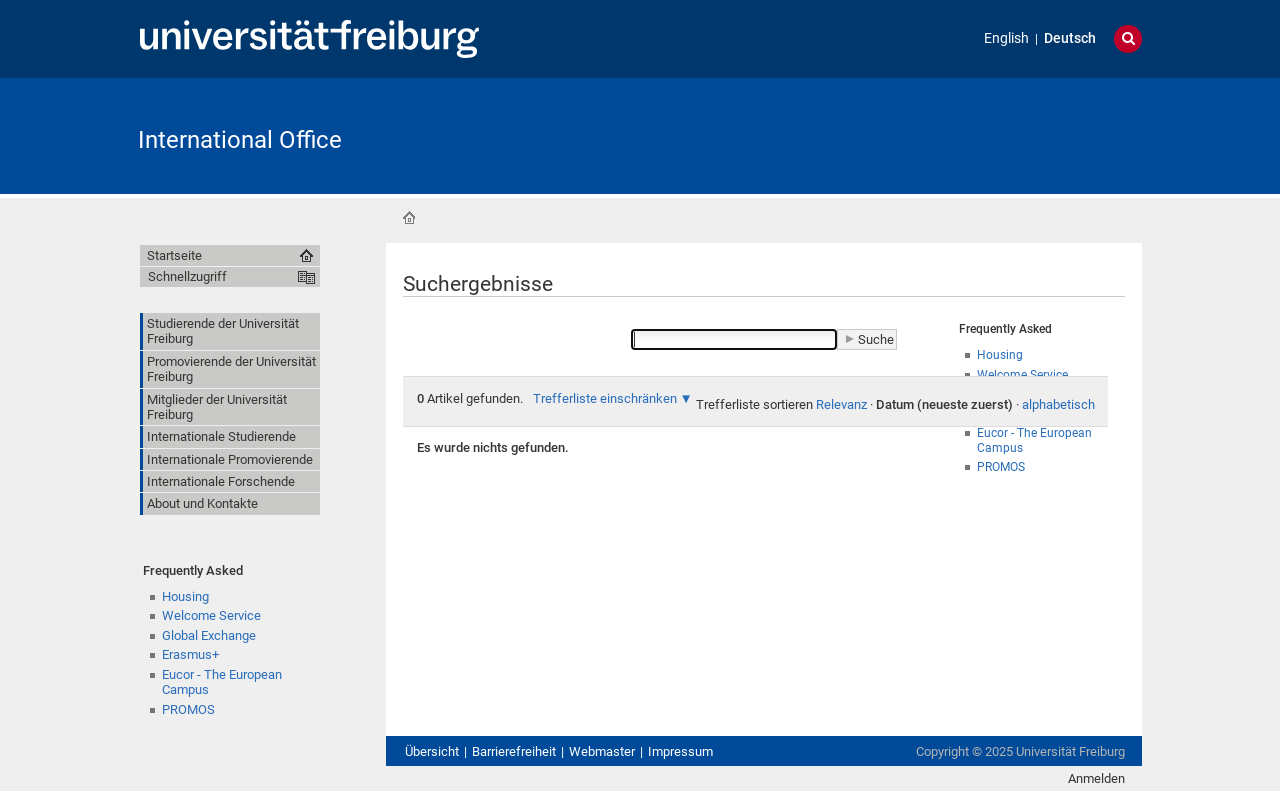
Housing (185, 596)
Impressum (680, 751)
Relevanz (841, 404)
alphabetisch (1058, 404)
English (1006, 38)
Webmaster (602, 751)
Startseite (409, 218)
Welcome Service (211, 615)
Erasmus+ (190, 654)
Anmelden (1096, 778)
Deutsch (1070, 38)
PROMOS (188, 709)
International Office (240, 140)
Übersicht (432, 751)
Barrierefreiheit (514, 751)
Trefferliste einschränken (605, 398)
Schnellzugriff (187, 276)
